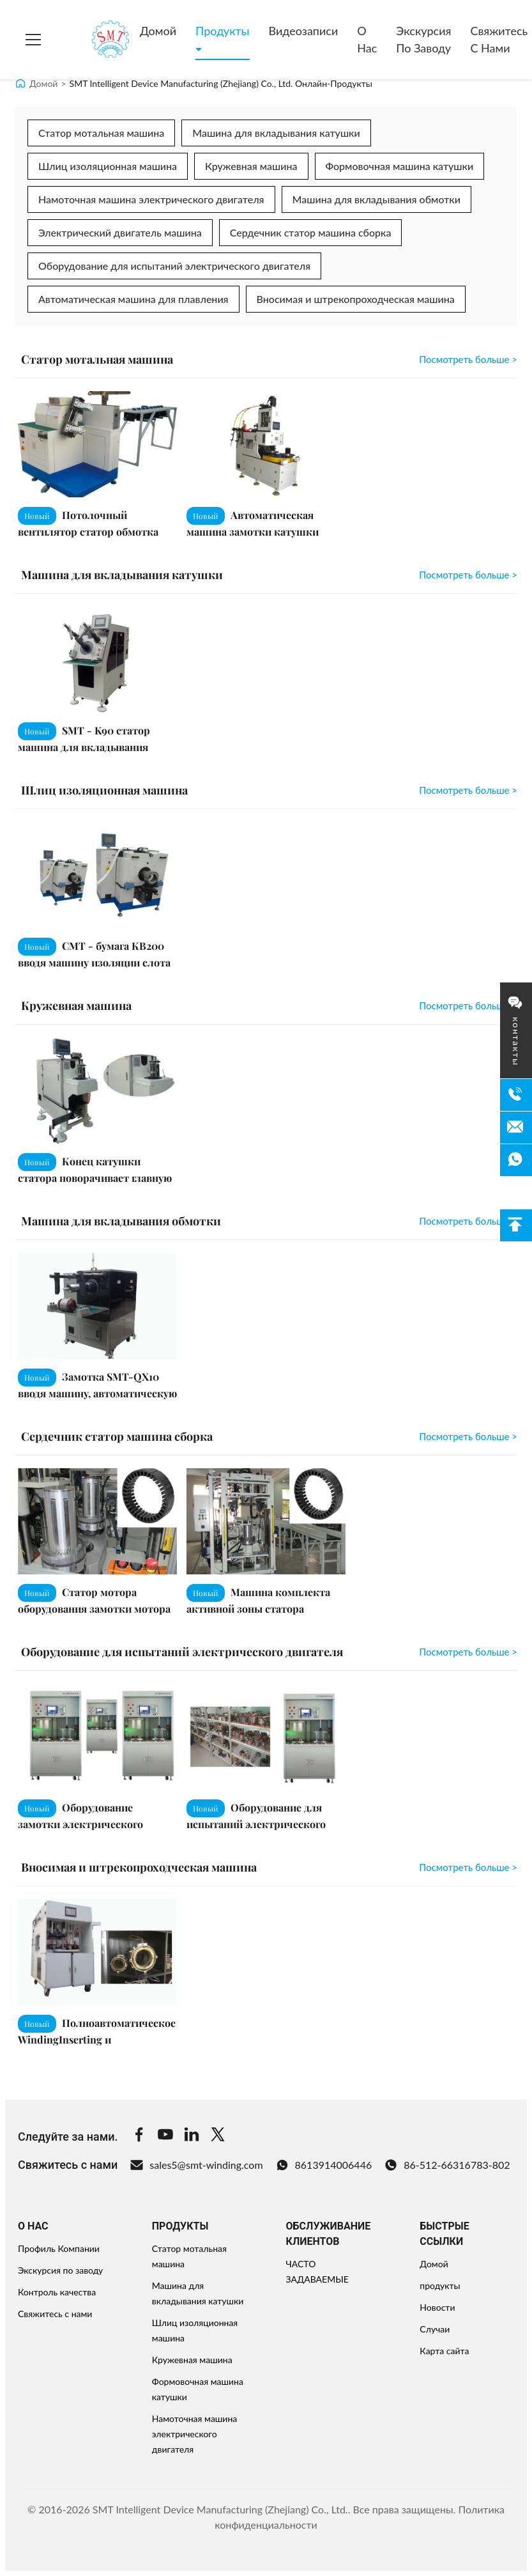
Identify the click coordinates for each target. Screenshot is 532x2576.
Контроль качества (57, 2291)
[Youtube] (165, 2136)
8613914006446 (324, 2165)
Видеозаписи (303, 31)
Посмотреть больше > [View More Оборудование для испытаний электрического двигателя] (468, 1651)
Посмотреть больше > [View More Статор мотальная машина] (468, 359)
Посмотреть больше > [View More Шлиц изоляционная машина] (468, 790)
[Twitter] (217, 2136)
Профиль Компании (59, 2248)
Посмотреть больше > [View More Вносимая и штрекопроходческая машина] (468, 1867)
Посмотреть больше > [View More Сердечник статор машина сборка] (468, 1436)
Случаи (435, 2329)
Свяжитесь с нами (55, 2313)
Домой (158, 31)
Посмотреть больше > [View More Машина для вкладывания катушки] (468, 574)
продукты (440, 2285)
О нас (367, 39)
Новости (437, 2307)
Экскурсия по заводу (423, 39)
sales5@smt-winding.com (196, 2165)
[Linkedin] (191, 2136)
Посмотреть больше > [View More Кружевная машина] (468, 1005)
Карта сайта (444, 2350)
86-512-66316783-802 (447, 2165)
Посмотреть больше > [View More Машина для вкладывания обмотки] (468, 1221)
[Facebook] (139, 2136)
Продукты (222, 31)
